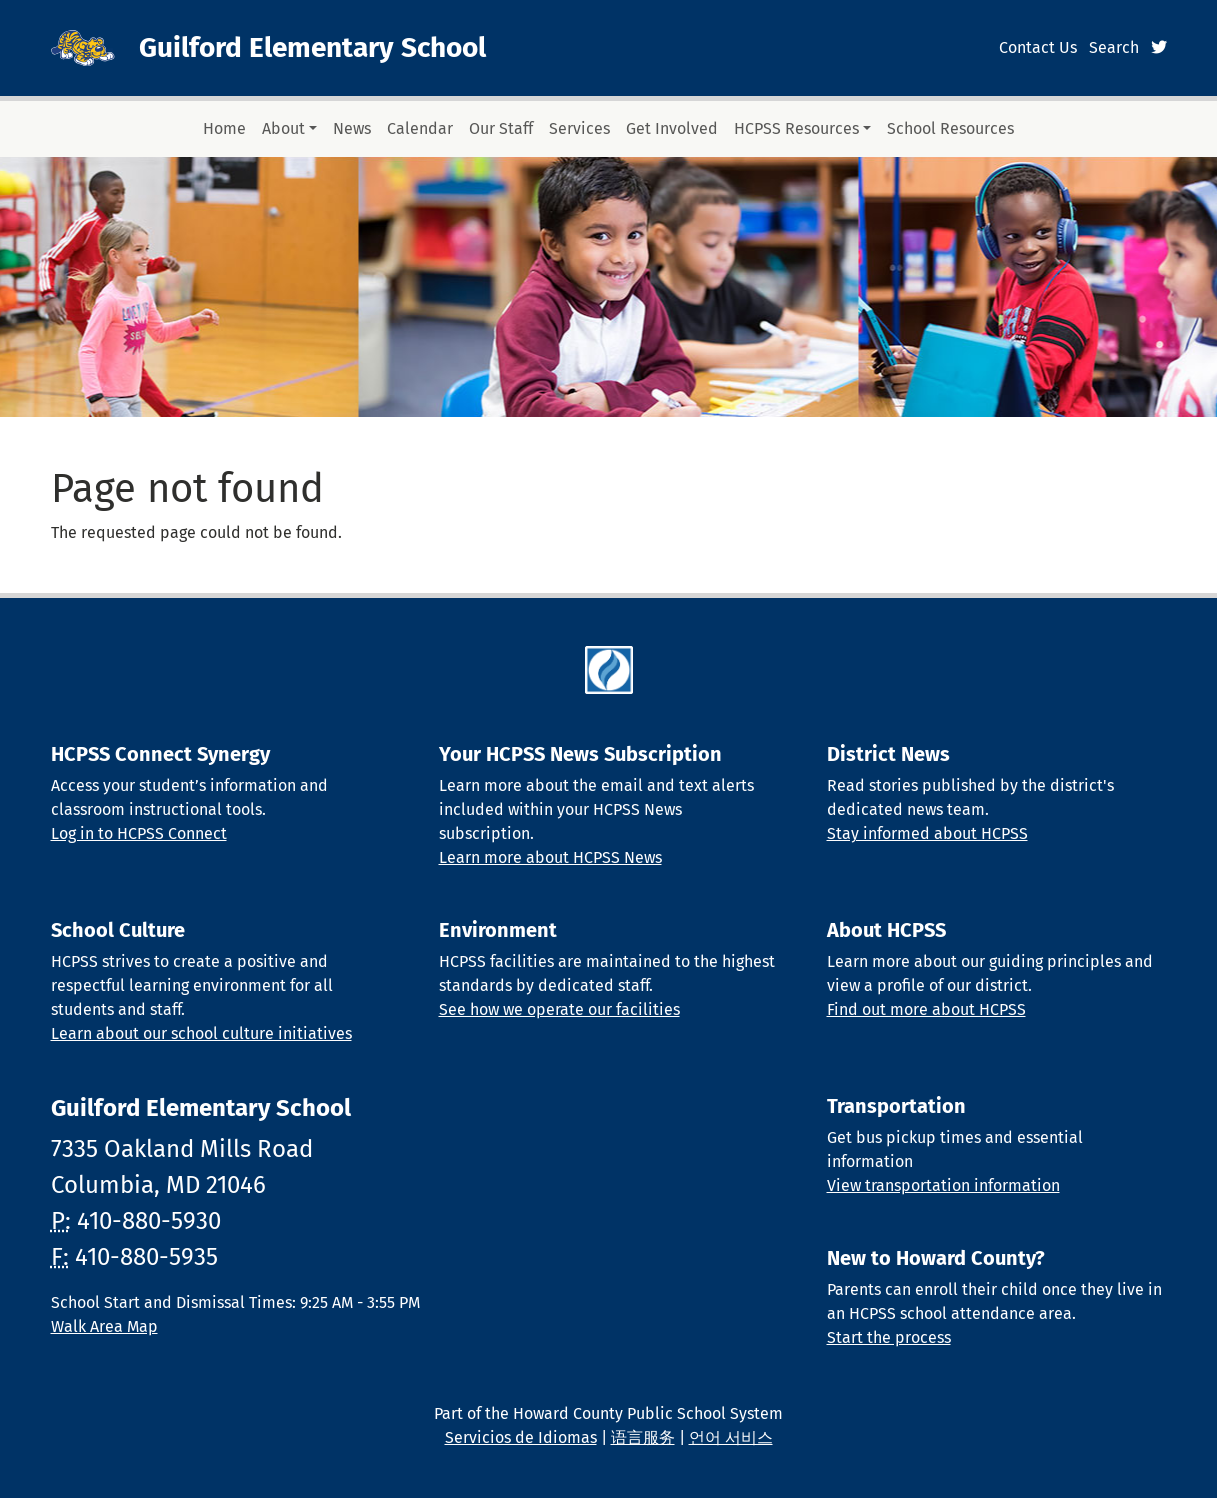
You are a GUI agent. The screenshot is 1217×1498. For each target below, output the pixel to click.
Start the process (889, 1337)
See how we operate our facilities (559, 1009)
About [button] (283, 128)
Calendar (420, 128)
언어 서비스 (731, 1437)
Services (579, 128)
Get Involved (672, 128)
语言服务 (643, 1437)
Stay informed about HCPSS (927, 833)
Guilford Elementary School (312, 47)
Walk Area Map (104, 1326)
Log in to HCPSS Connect (139, 833)
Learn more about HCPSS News (550, 857)
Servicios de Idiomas (521, 1437)
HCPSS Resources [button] (796, 128)
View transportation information (943, 1185)
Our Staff (501, 128)
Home (224, 128)
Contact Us (1038, 47)
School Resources (950, 128)
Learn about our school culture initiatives (201, 1033)
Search (1114, 47)
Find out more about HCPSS (926, 1009)
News (352, 128)
